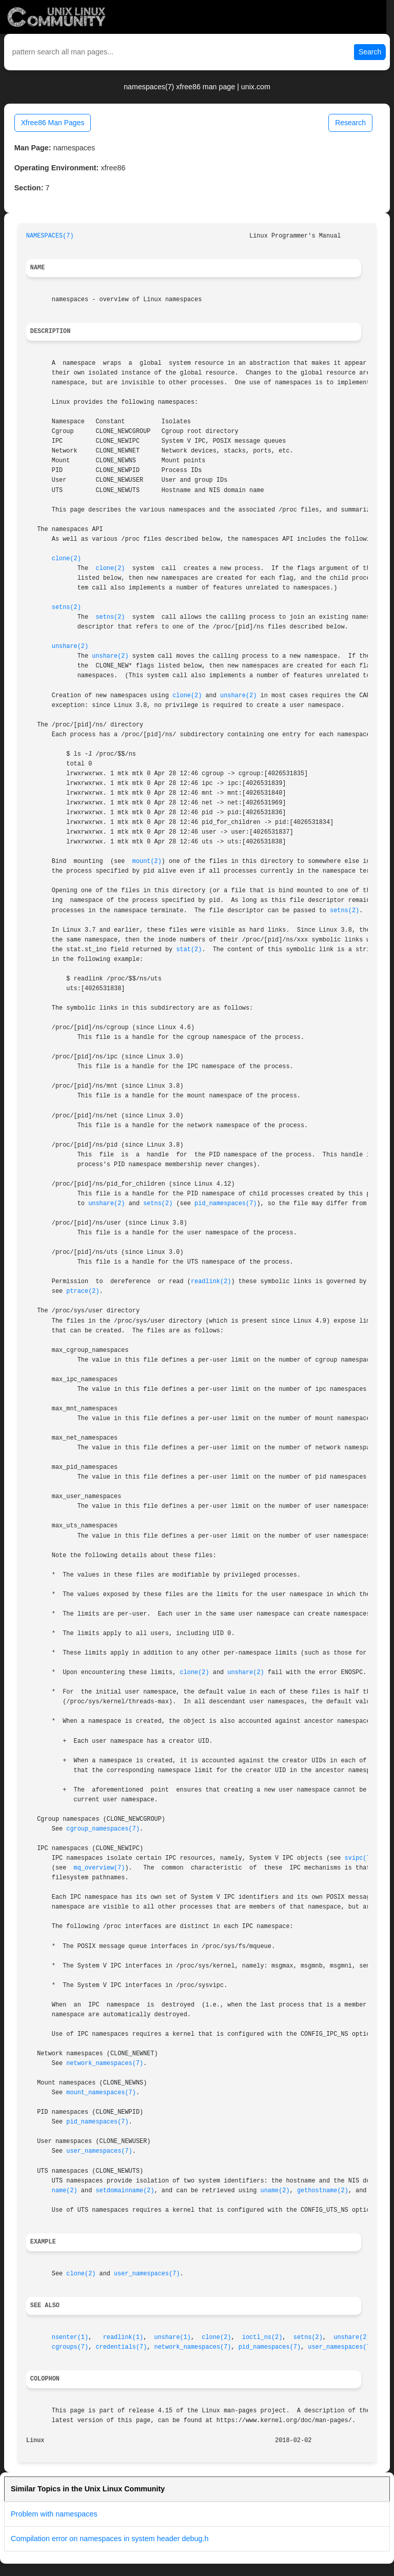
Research (350, 123)
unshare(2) (70, 646)
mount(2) (147, 861)
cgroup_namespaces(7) (103, 1829)
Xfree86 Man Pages (53, 123)
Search (370, 52)
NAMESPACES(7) (50, 236)
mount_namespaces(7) (101, 2092)
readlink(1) (123, 2337)
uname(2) (275, 2190)
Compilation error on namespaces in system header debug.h (110, 2538)
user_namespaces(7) (99, 2151)
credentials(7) (121, 2347)
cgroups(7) (70, 2347)
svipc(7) (359, 1858)
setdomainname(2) (124, 2190)
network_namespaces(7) (104, 2063)
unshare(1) (172, 2337)
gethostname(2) (322, 2190)
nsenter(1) (70, 2337)
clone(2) (66, 558)
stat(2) (189, 949)
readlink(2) (211, 1281)
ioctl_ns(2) (262, 2337)
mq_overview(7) (99, 1868)
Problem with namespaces (54, 2514)
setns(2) (66, 607)
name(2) (64, 2190)
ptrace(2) (82, 1291)
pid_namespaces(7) (225, 1203)
